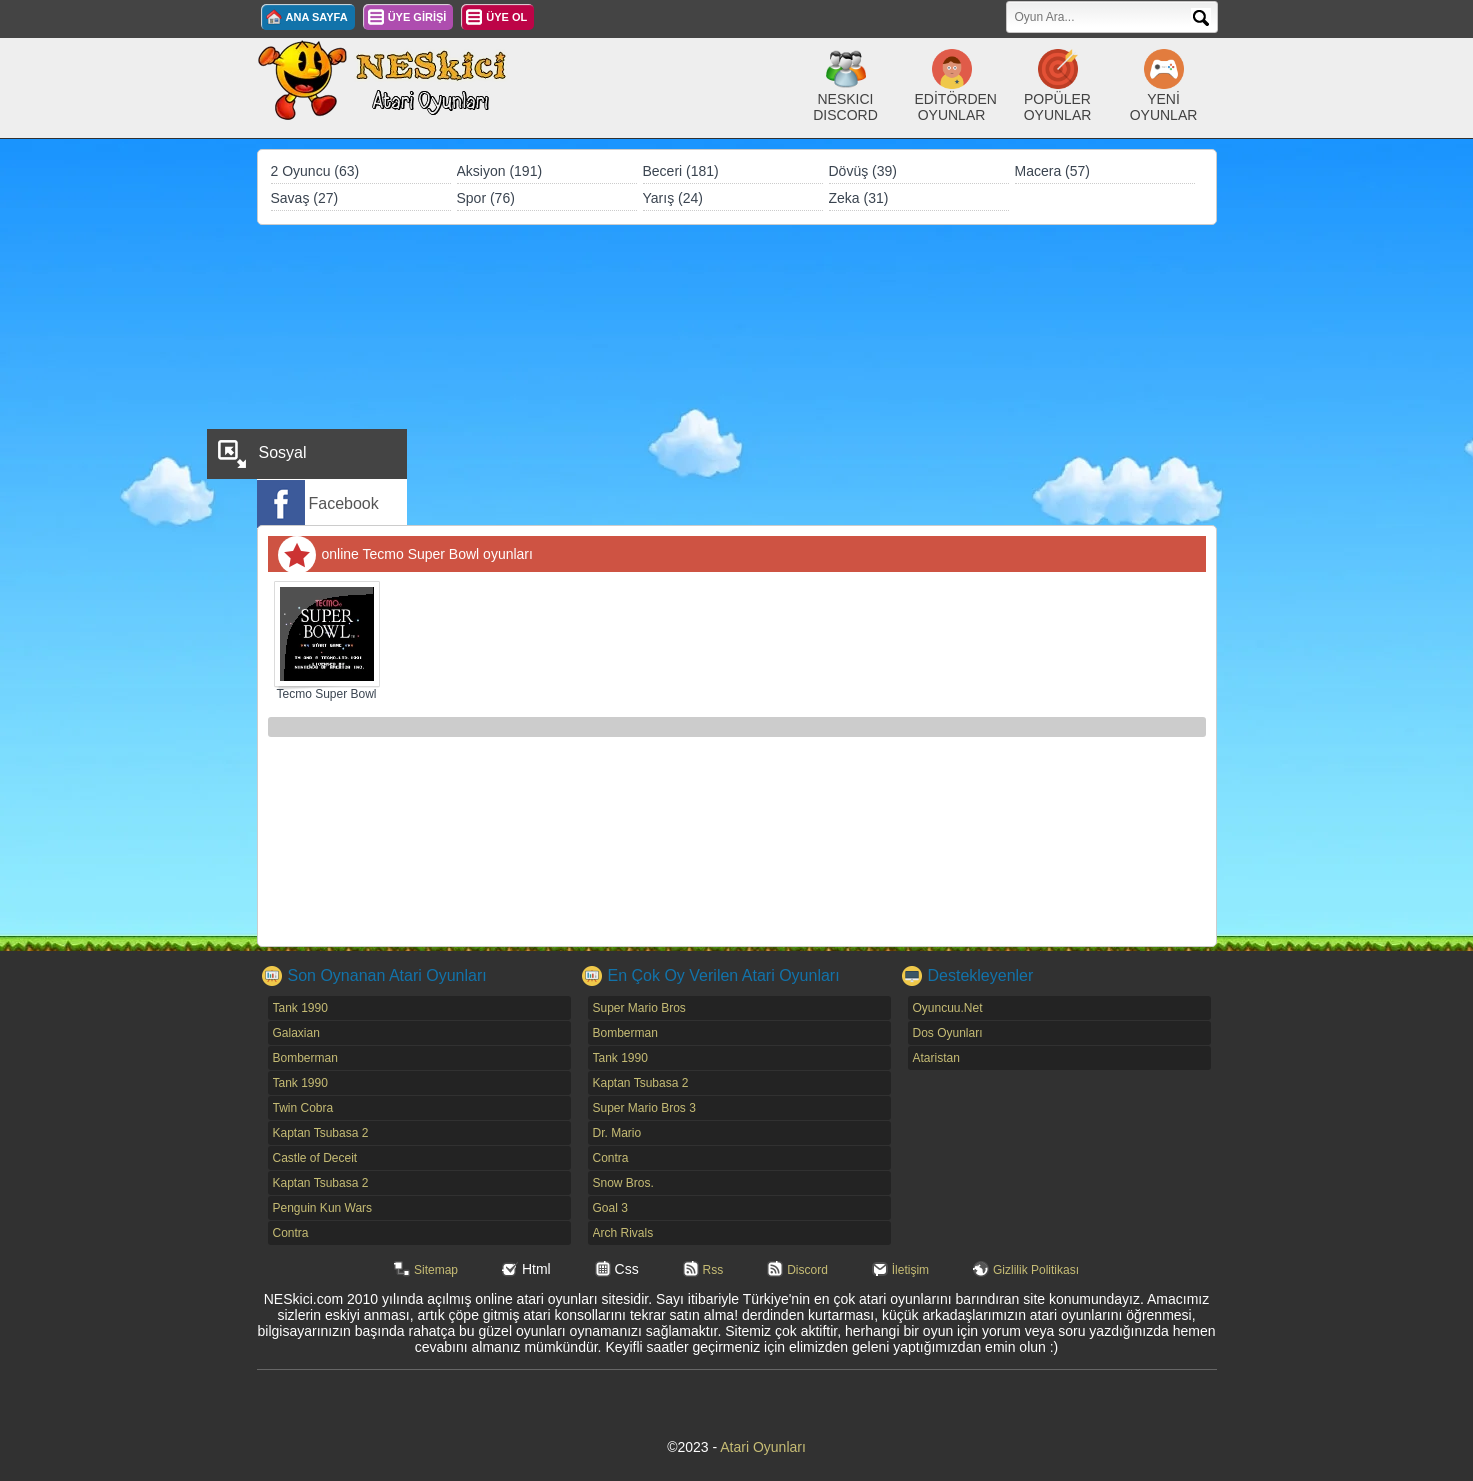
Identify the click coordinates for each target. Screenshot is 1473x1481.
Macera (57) (1052, 171)
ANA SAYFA (317, 17)
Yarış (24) (673, 198)
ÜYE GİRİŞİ (417, 17)
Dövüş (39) (863, 171)
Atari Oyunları (763, 1447)
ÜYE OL (506, 17)
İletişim (910, 1270)
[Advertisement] (737, 375)
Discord (807, 1270)
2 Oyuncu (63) (315, 171)
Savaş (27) (305, 198)
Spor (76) (486, 198)
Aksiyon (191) (500, 171)
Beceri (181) (681, 171)
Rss (713, 1270)
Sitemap (436, 1270)
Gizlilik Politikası (1036, 1270)
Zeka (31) (859, 198)
